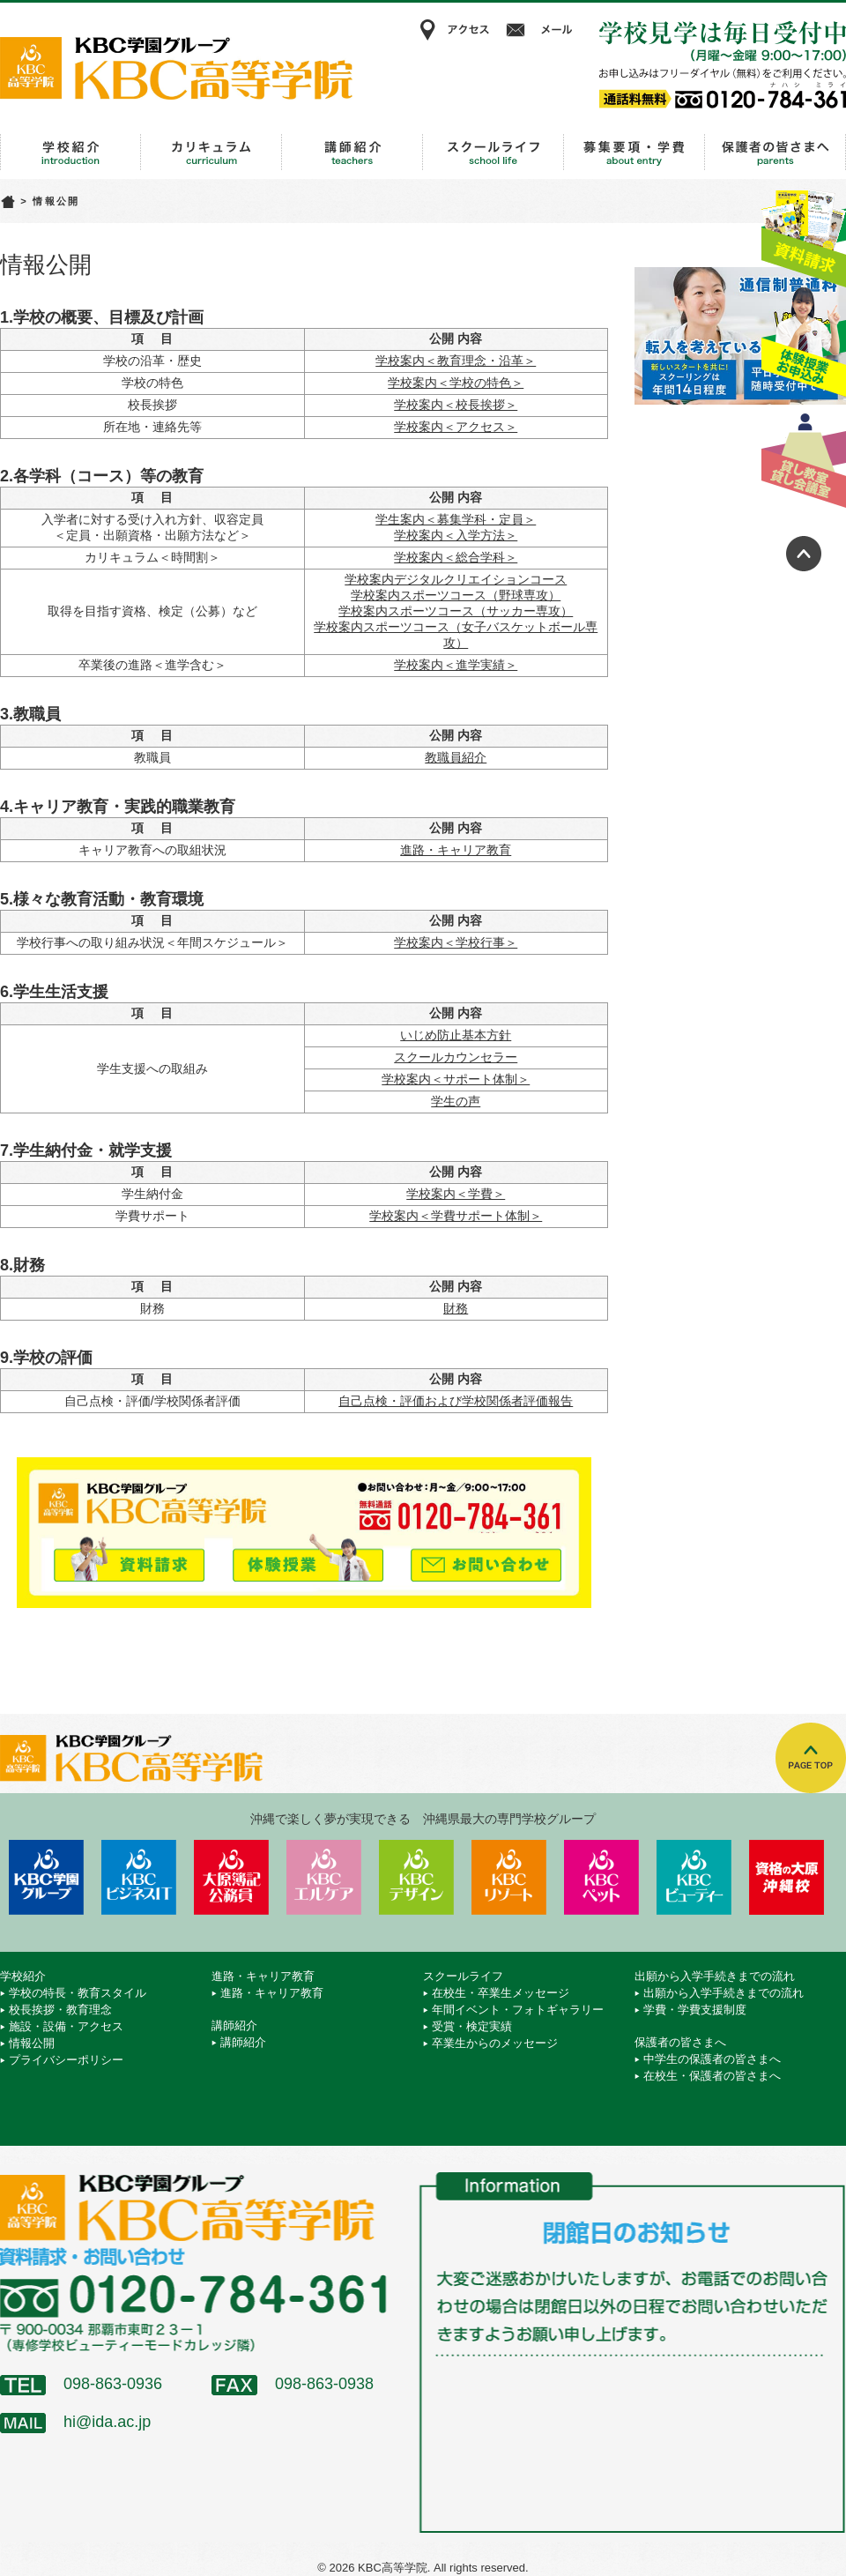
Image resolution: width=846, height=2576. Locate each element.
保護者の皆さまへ (775, 152)
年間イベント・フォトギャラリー (518, 2009)
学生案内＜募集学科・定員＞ (455, 519)
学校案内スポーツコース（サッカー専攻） (455, 611)
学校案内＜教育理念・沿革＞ (455, 361)
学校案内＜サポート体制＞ (456, 1079)
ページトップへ (803, 553)
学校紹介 (70, 152)
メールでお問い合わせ (486, 1557)
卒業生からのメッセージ (495, 2043)
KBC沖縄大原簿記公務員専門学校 (231, 1877)
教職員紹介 (455, 757)
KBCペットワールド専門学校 (601, 1877)
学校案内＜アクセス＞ (455, 427)
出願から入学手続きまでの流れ (634, 152)
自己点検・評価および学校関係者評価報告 (455, 1401)
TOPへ (811, 1758)
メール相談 (542, 30)
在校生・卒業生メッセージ (500, 1992)
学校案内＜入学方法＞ (455, 535)
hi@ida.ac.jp (107, 2422)
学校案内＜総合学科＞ (455, 557)
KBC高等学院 (176, 68)
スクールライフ (493, 152)
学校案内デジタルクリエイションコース (456, 579)
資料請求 (803, 231)
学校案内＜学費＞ (455, 1194)
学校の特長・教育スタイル (77, 1992)
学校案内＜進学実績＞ (455, 665)
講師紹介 (352, 152)
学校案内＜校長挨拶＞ (455, 405)
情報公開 (32, 2043)
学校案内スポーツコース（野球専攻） (455, 595)
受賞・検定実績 (472, 2026)
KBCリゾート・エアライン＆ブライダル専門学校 (508, 1877)
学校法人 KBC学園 (46, 1877)
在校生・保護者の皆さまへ (712, 2075)
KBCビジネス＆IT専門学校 (138, 1877)
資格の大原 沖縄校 (786, 1877)
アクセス (454, 30)
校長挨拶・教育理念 (60, 2009)
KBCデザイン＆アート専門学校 (416, 1877)
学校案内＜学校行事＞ (455, 942)
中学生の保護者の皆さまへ (712, 2059)
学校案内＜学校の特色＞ (455, 383)
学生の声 (455, 1101)
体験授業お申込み (803, 342)
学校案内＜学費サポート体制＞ (455, 1216)
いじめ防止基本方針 (455, 1035)
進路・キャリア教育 (211, 152)
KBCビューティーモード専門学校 (694, 1877)
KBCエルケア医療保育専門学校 (323, 1877)
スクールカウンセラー (455, 1057)
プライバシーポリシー (66, 2059)
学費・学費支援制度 (694, 2009)
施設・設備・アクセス (66, 2026)
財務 (455, 1308)
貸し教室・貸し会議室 (803, 454)
